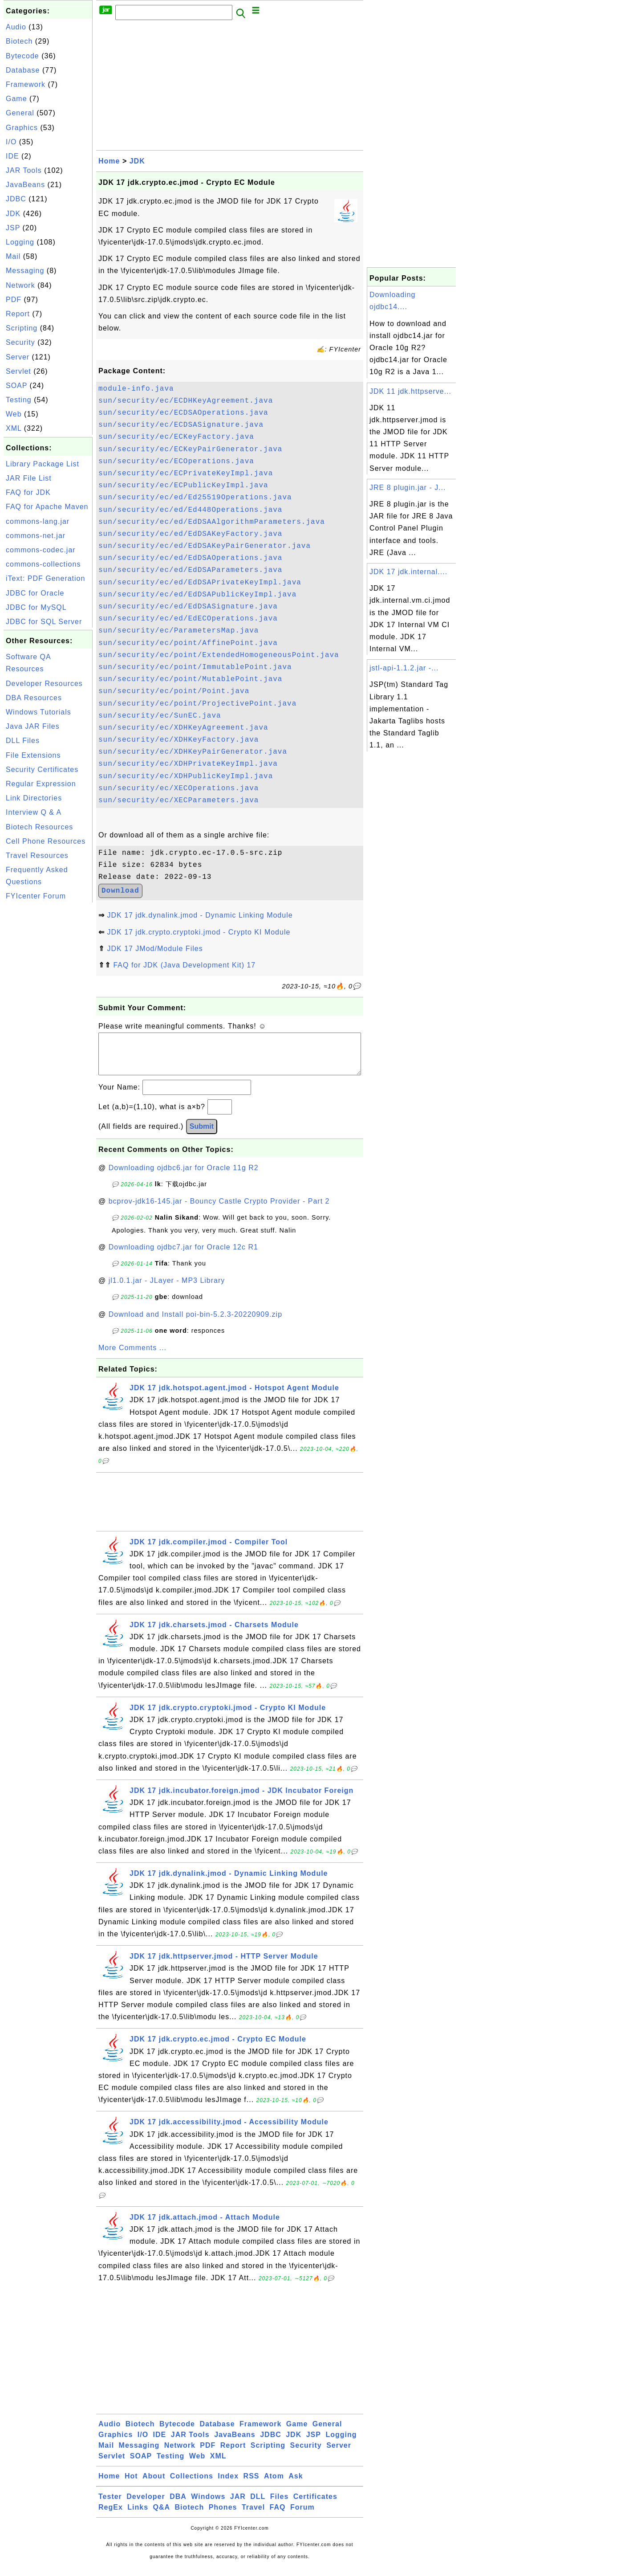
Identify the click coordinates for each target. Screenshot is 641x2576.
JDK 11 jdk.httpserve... (410, 391)
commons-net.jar (35, 535)
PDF (13, 299)
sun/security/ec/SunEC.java (159, 716)
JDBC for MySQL (36, 607)
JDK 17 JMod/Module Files (155, 948)
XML (13, 428)
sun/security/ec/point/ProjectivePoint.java (197, 704)
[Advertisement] (48, 1038)
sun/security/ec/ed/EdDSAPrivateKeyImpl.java (199, 583)
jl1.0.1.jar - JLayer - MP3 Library (167, 1289)
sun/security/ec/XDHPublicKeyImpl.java (185, 776)
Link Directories (34, 798)
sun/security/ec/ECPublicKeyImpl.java (183, 485)
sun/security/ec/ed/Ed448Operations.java (190, 510)
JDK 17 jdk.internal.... (408, 572)
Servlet (18, 371)
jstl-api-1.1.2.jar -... (403, 668)
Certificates (315, 2505)
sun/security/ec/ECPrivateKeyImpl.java (185, 473)
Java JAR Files (33, 726)
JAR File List (29, 478)
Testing (19, 400)
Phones (223, 2516)
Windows (208, 2505)
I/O (11, 142)
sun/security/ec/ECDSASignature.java (181, 425)
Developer (145, 2505)
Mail (13, 256)
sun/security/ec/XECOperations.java (178, 788)
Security (20, 342)
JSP (13, 228)
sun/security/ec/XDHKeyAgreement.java (183, 728)
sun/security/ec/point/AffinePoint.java (188, 643)
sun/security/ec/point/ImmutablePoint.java (195, 667)
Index (228, 2485)
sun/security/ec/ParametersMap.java (178, 631)
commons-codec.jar (41, 550)
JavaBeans (25, 184)
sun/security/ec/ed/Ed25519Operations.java (195, 497)
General (20, 113)
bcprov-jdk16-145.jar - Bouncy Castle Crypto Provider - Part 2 (219, 1210)
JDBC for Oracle (35, 593)
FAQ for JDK (28, 492)
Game (16, 98)
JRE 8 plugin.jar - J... (407, 487)
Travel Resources (37, 855)
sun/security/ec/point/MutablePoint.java (190, 679)
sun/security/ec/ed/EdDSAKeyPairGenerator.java (204, 546)
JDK (13, 213)
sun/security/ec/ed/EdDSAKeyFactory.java (190, 534)
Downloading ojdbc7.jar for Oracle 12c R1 (183, 1256)
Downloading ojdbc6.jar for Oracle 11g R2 (184, 1176)
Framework (25, 84)
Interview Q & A (33, 812)
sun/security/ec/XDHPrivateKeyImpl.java (188, 764)
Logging (20, 242)
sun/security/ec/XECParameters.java (178, 800)
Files (279, 2505)
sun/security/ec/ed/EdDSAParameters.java (190, 570)
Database (23, 70)
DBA (178, 2505)
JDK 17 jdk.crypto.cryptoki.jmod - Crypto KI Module (198, 932)
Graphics (22, 127)
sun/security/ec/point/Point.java (173, 691)
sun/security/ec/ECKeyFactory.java (176, 437)
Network (20, 285)
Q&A (161, 2516)
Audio (16, 27)
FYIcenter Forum (36, 896)
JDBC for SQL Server (44, 621)
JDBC (16, 199)
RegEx (110, 2516)
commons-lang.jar (37, 521)
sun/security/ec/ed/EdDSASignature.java (188, 607)
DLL (257, 2505)
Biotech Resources (39, 827)
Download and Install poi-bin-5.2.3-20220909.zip (195, 1323)
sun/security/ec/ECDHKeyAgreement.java (185, 401)
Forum (302, 2516)
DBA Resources (34, 698)
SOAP (16, 385)
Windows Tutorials (38, 712)
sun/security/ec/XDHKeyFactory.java (178, 740)
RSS (251, 2485)
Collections (191, 2485)
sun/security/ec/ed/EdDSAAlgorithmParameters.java (211, 522)
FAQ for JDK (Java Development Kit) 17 (184, 965)
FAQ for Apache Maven (47, 506)
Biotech (19, 41)
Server (17, 357)
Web (14, 414)
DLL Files (23, 740)
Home (109, 161)
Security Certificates (42, 769)
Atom (274, 2485)
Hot (131, 2485)
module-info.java (136, 389)
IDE (12, 156)
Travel (253, 2516)
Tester (110, 2505)
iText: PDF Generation (45, 578)
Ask (295, 2485)
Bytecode (22, 56)
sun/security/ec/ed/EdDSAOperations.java (190, 558)
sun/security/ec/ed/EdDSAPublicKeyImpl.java (197, 595)
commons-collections (43, 564)
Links (137, 2516)
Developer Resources (44, 683)
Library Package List (42, 464)
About (153, 2485)
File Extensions (33, 755)
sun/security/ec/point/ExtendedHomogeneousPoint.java (218, 655)
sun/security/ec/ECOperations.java (176, 461)
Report (18, 314)
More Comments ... (132, 1356)
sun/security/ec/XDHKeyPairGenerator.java (192, 752)
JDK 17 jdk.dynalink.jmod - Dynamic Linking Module (199, 915)
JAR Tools (24, 170)
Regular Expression (41, 784)
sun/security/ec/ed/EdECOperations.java (188, 619)
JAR (238, 2505)
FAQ (278, 2516)
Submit (202, 1135)
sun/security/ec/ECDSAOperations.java (183, 413)
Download (120, 891)
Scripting (21, 328)
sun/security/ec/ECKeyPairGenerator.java (190, 449)
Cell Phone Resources (45, 841)
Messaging (25, 270)
